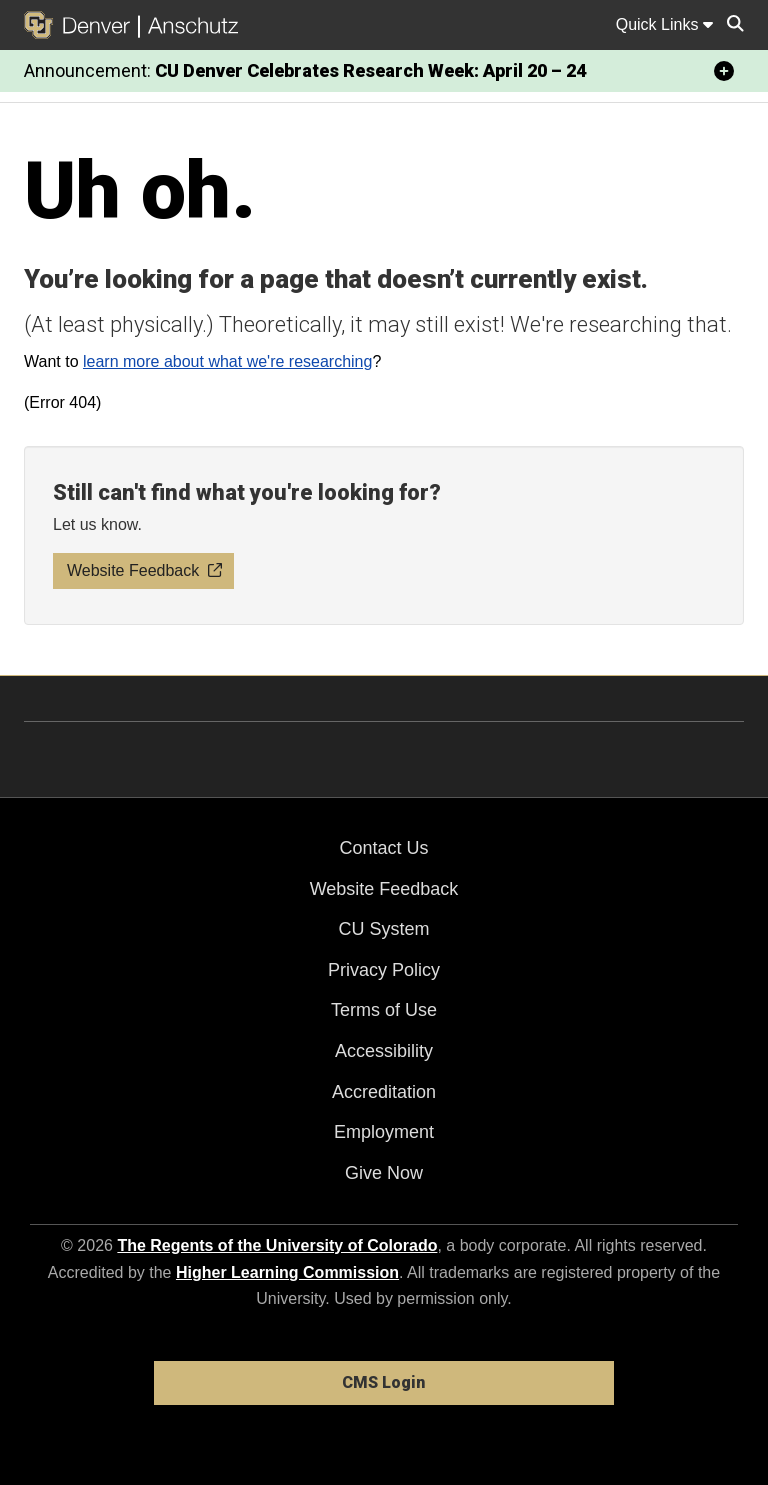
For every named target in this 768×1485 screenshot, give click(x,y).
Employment (384, 1132)
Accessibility (384, 1051)
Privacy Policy (384, 970)
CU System (383, 929)
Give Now (384, 1173)
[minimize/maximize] (724, 71)
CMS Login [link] (383, 1382)
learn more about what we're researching (227, 361)
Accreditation (384, 1092)
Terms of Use (384, 1010)
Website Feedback (384, 889)
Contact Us (383, 848)
